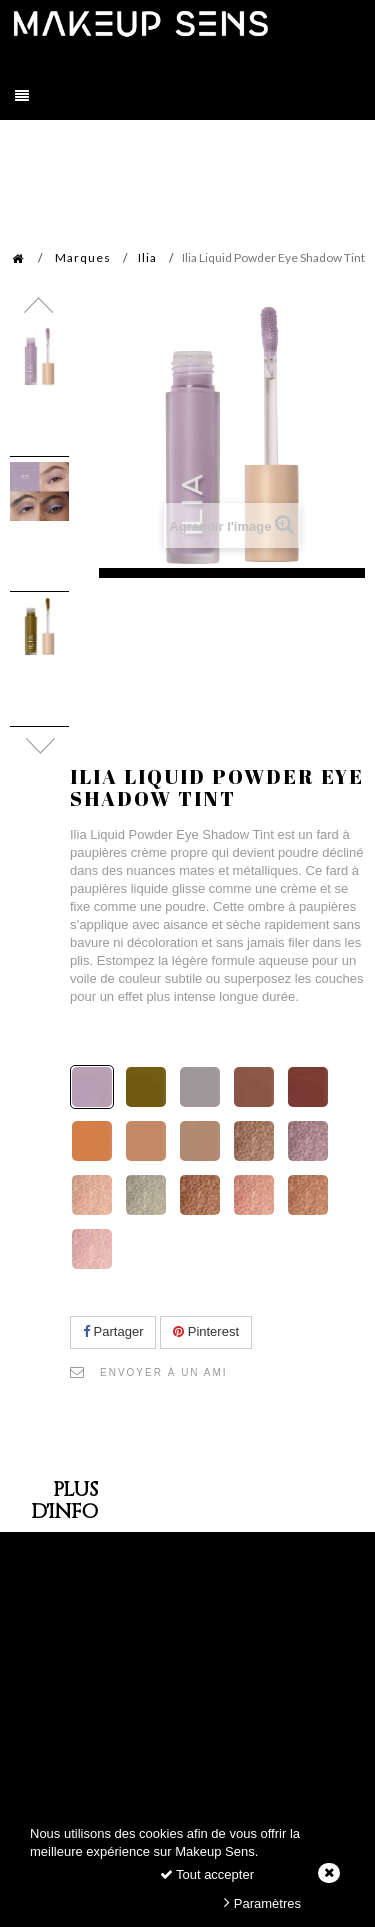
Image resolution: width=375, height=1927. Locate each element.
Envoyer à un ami (164, 1372)
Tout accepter (207, 1874)
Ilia (147, 257)
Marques (83, 257)
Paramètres (262, 1902)
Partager (113, 1331)
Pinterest (206, 1331)
